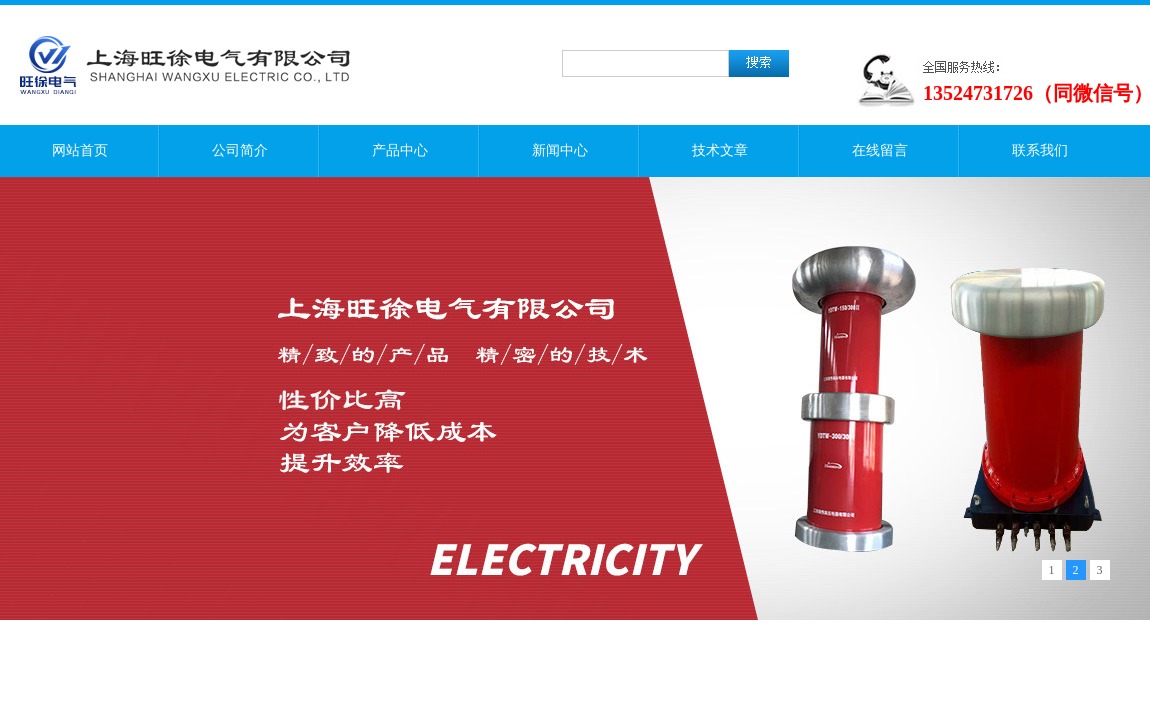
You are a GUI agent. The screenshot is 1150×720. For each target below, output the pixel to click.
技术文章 (720, 150)
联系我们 (1040, 150)
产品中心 (400, 150)
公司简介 (240, 150)
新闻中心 (560, 150)
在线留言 (880, 150)
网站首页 (80, 150)
